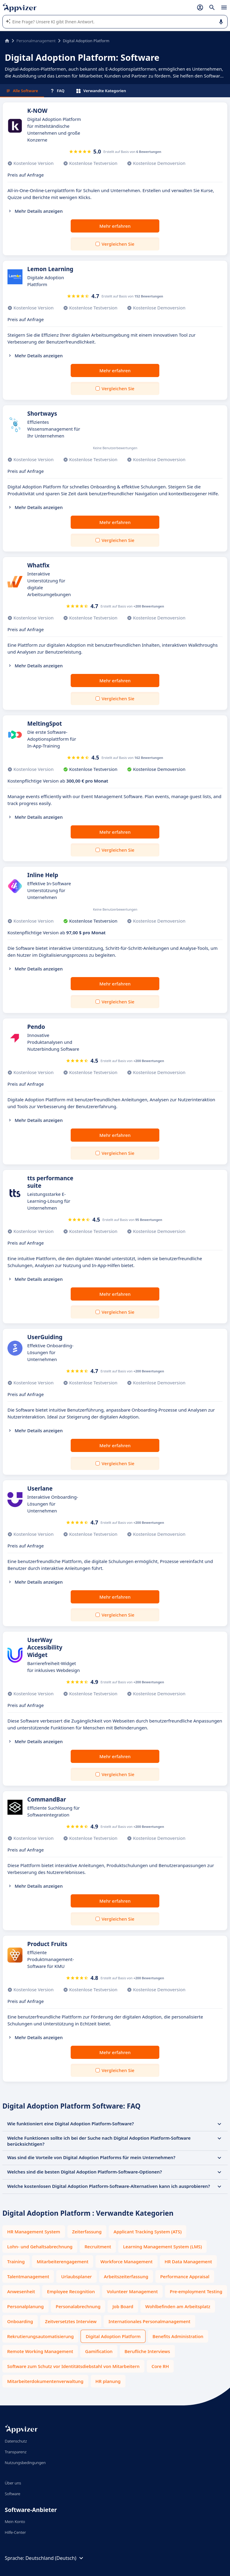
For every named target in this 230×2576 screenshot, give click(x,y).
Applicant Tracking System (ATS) (147, 2232)
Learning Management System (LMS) (162, 2247)
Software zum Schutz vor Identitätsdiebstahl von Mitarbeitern (73, 2366)
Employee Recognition (71, 2291)
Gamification (98, 2351)
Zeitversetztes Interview (70, 2321)
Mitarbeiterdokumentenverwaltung (45, 2381)
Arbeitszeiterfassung (126, 2276)
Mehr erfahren (115, 226)
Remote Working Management (40, 2351)
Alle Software (22, 90)
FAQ (57, 90)
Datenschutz (16, 2441)
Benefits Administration (177, 2336)
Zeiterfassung (87, 2232)
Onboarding (20, 2321)
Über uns (13, 2483)
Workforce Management (126, 2261)
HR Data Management (188, 2261)
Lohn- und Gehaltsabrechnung (39, 2247)
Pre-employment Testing (196, 2291)
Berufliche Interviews (147, 2351)
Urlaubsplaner (76, 2276)
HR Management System (33, 2232)
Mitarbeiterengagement (63, 2261)
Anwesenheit (21, 2291)
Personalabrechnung (78, 2306)
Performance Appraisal (184, 2276)
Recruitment (97, 2247)
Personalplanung (25, 2306)
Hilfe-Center (15, 2532)
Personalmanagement (36, 40)
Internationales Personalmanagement (149, 2321)
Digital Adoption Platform (113, 2336)
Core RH (160, 2366)
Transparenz (15, 2452)
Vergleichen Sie (118, 244)
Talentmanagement (28, 2276)
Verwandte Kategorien (101, 90)
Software (12, 2493)
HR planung (108, 2381)
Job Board (122, 2306)
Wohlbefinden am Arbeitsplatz (177, 2306)
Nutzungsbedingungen (25, 2462)
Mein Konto (15, 2521)
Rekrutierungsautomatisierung (40, 2336)
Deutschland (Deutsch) (55, 2558)
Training (16, 2261)
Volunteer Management (132, 2291)
